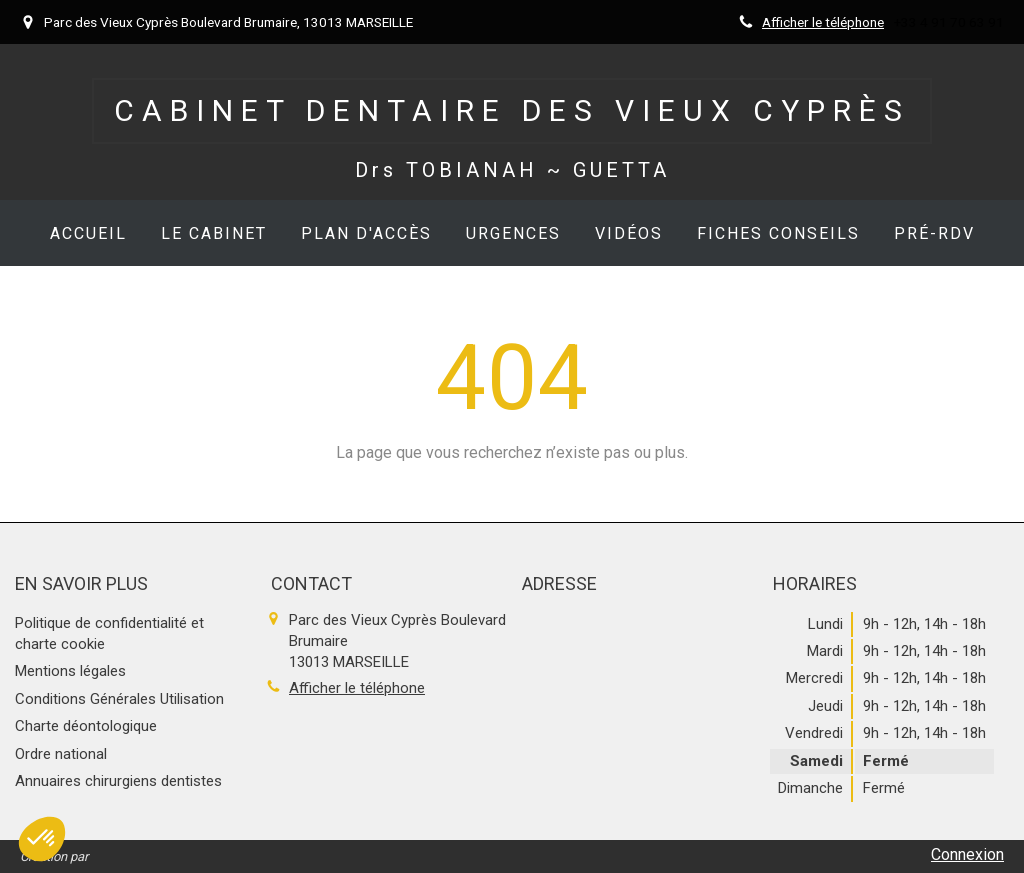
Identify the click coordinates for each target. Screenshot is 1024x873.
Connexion (967, 854)
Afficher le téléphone (823, 22)
